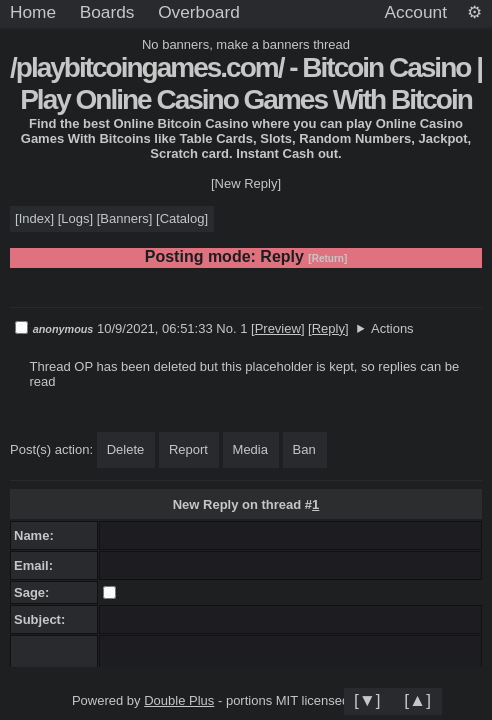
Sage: (35, 592)
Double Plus (179, 700)
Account (416, 12)
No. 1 (233, 328)
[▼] (367, 700)
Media (250, 449)
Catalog (182, 218)
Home (33, 12)
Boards (107, 12)
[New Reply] (246, 183)
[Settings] (474, 13)
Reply (328, 328)
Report (188, 449)
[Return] (327, 258)
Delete (126, 449)
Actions (392, 328)
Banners (124, 218)
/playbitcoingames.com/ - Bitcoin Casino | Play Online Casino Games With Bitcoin (246, 83)
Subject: (43, 619)
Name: (37, 535)
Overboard (199, 12)
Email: (37, 565)
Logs (75, 218)
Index (35, 218)
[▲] (417, 700)
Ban (304, 449)
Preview (278, 328)
